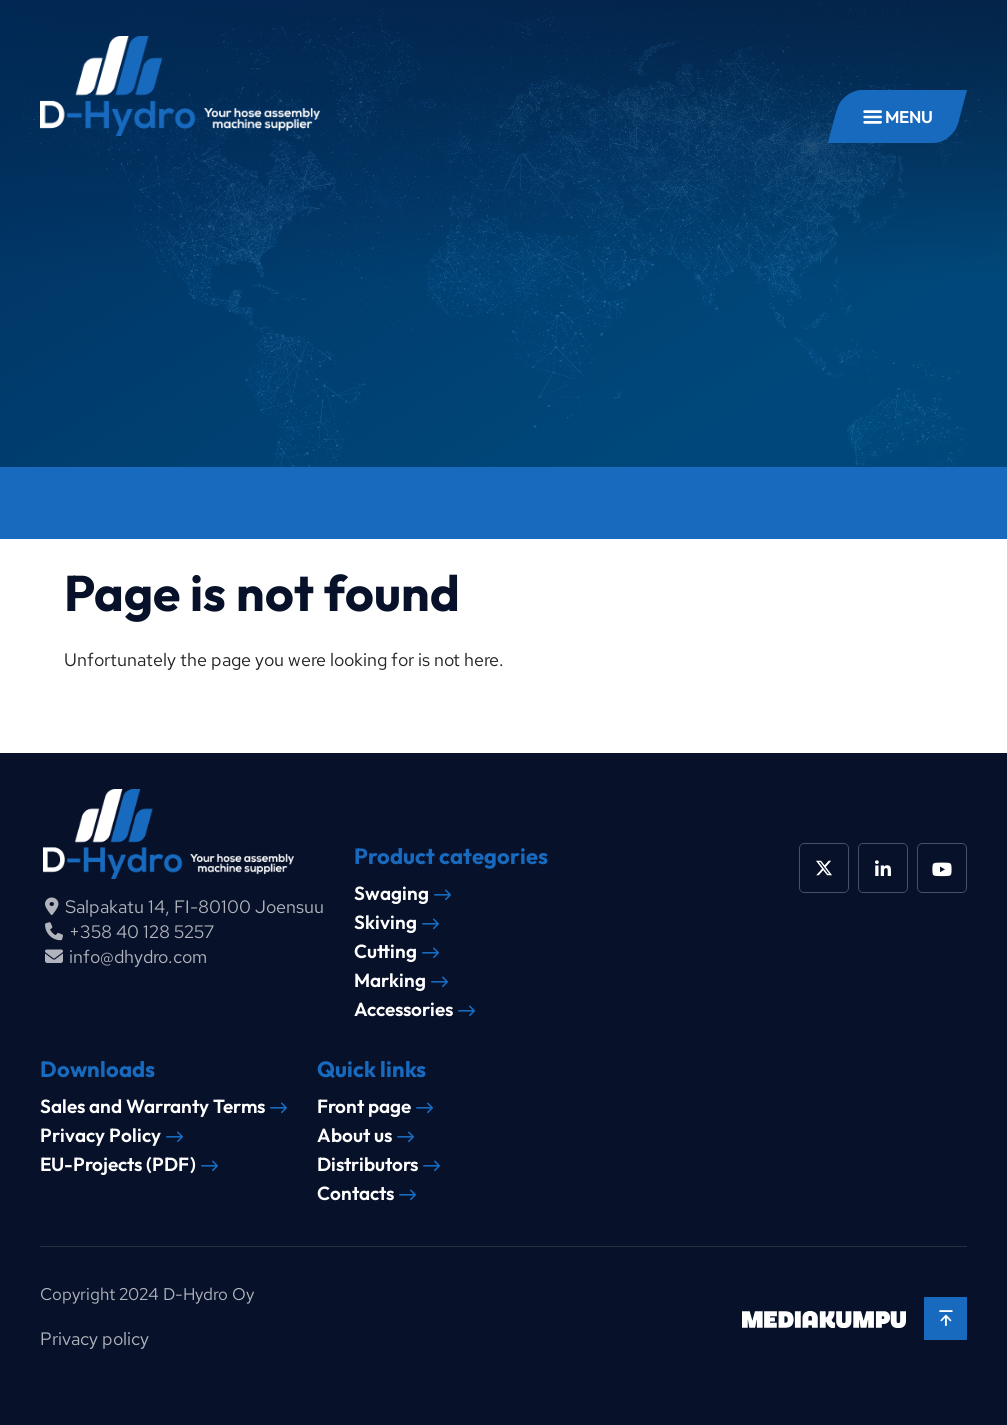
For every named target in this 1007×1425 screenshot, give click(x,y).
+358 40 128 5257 (141, 931)
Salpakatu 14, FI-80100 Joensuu (194, 906)
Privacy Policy (100, 1135)
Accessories (403, 1009)
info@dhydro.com (138, 956)
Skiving (385, 922)
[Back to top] (945, 1318)
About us (354, 1135)
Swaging (391, 893)
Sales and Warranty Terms (152, 1106)
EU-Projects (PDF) (118, 1164)
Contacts (355, 1193)
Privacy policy (94, 1338)
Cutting (385, 951)
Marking (390, 980)
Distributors (367, 1164)
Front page (364, 1106)
